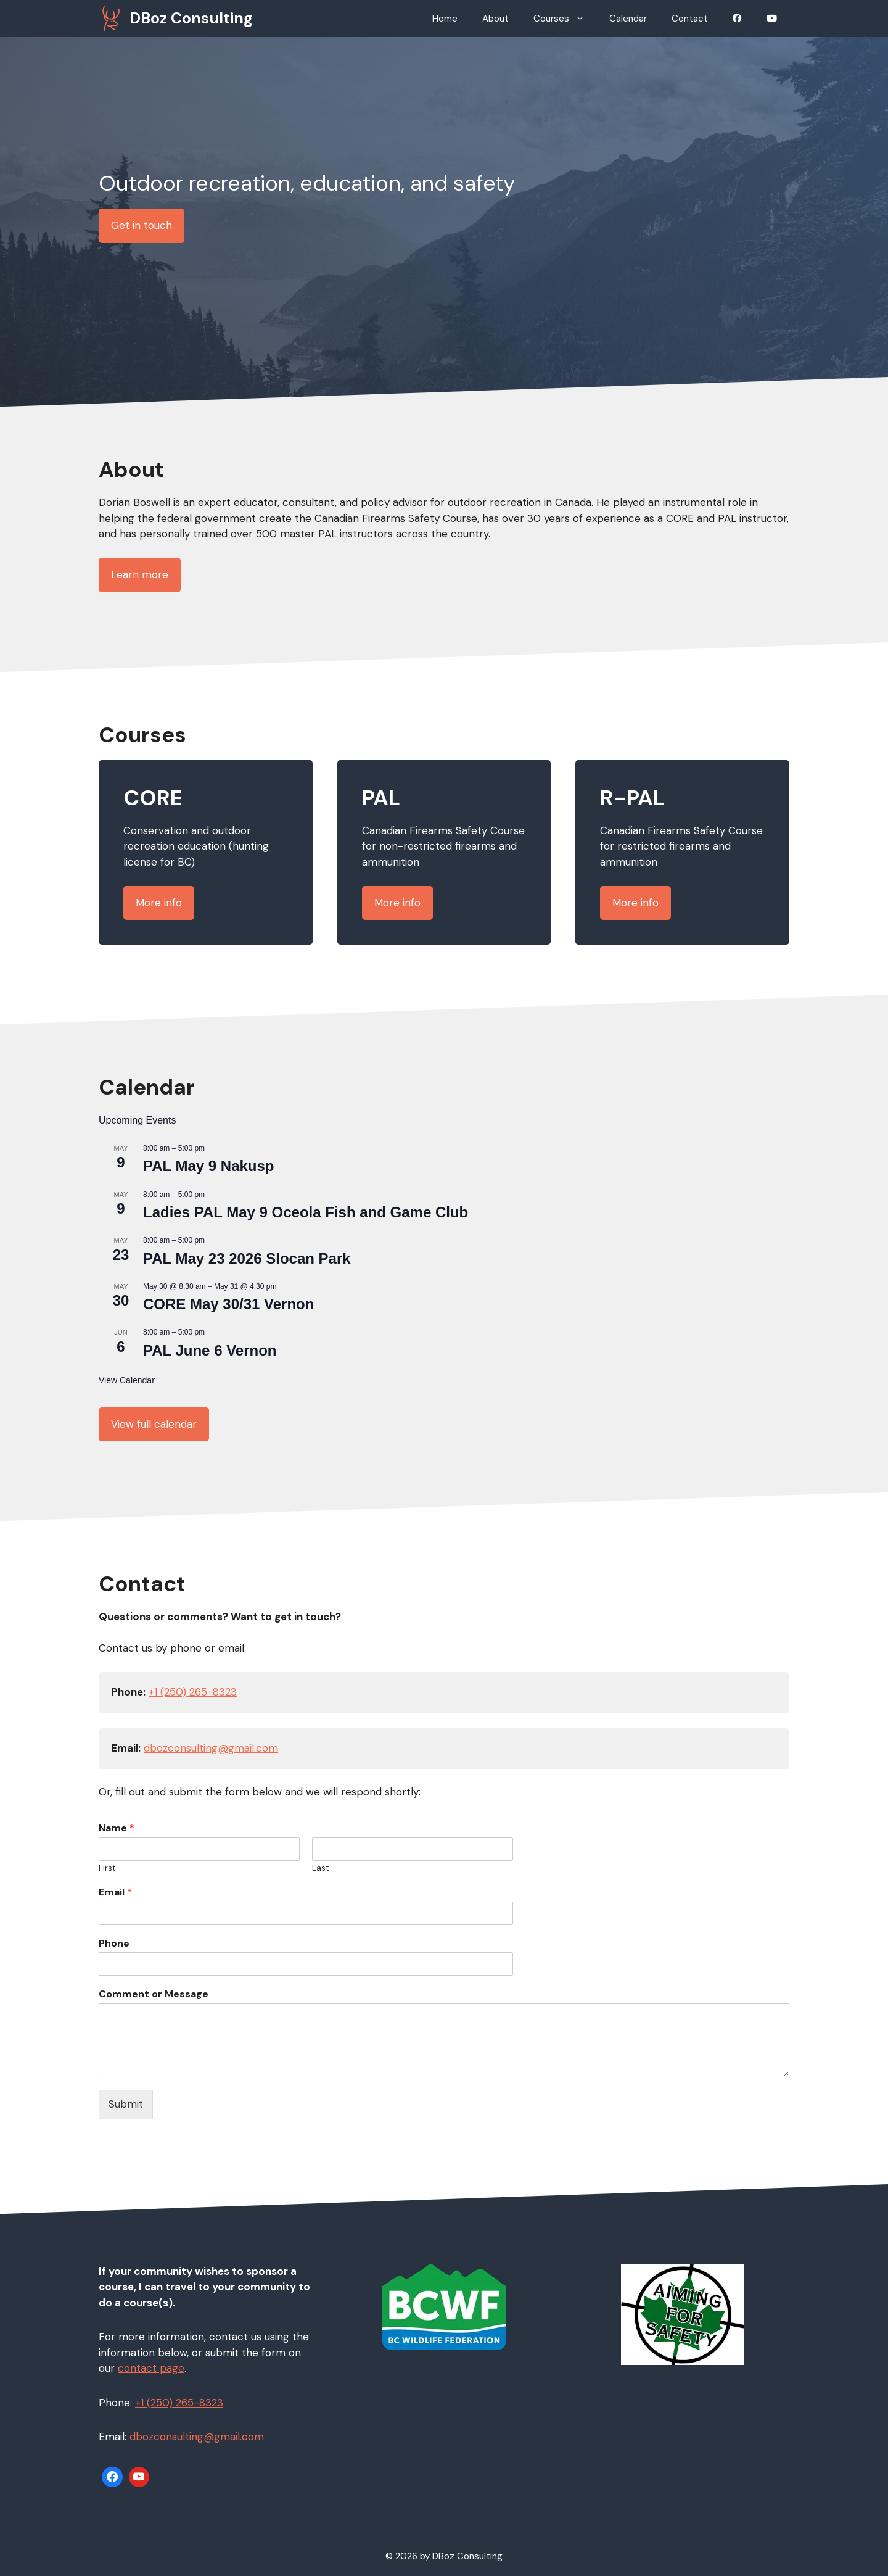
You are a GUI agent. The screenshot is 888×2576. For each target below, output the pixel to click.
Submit (126, 2104)
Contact (690, 18)
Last (320, 1868)
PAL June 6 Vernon (210, 1350)
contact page (151, 2368)
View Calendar (127, 1380)
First (107, 1868)
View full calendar (154, 1424)
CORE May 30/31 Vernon (228, 1304)
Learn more (139, 574)
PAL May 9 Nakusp (208, 1166)
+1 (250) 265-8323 (193, 1692)
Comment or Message (153, 1994)
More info (159, 902)
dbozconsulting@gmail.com (211, 1748)
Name (116, 1828)
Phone (114, 1943)
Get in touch (141, 225)
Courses (565, 18)
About (495, 18)
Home (445, 18)
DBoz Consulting (191, 18)
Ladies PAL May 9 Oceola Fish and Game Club (305, 1212)
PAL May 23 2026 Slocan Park (247, 1258)
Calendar (628, 18)
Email (115, 1892)
